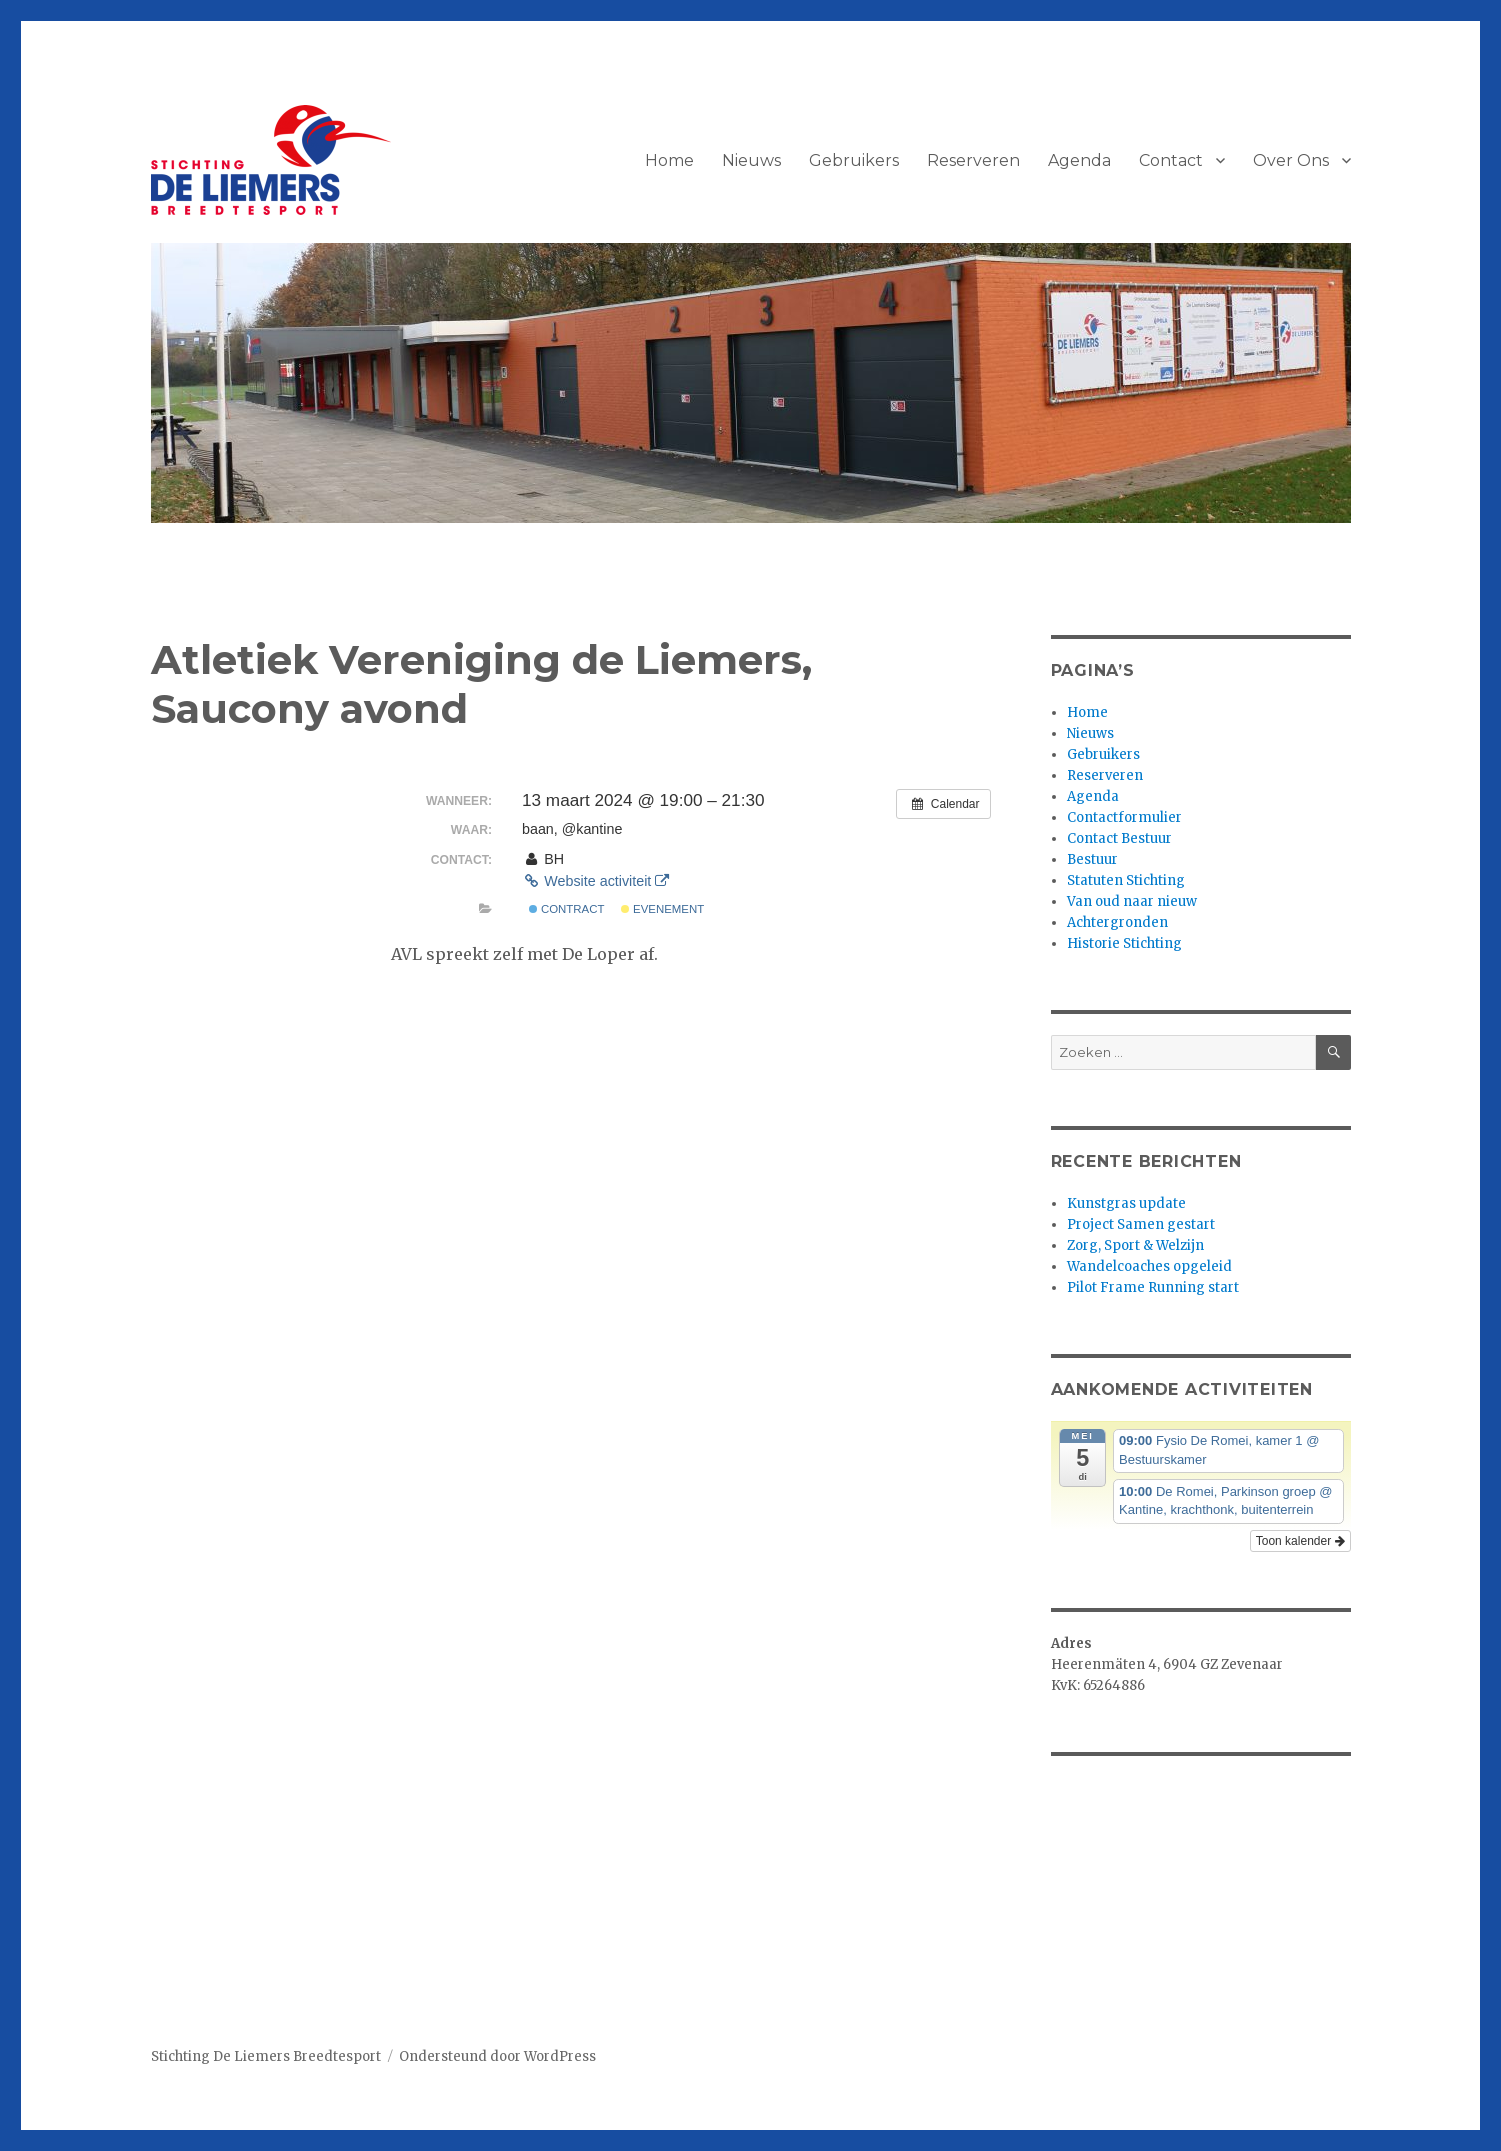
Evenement (662, 909)
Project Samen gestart (1141, 1224)
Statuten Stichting (1126, 880)
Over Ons (1291, 160)
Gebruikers (854, 160)
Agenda (1079, 160)
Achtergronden (1117, 922)
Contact (1171, 160)
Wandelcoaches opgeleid (1149, 1266)
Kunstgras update (1126, 1203)
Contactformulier (1124, 817)
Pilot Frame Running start (1153, 1287)
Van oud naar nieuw (1132, 901)
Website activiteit (595, 881)
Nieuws (751, 160)
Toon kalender (1300, 1541)
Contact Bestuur (1119, 838)
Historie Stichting (1124, 943)
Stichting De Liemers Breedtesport (266, 2056)
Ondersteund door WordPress (497, 2056)
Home (669, 160)
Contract (567, 909)
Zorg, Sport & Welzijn (1135, 1245)
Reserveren (973, 160)
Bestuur (1092, 859)
